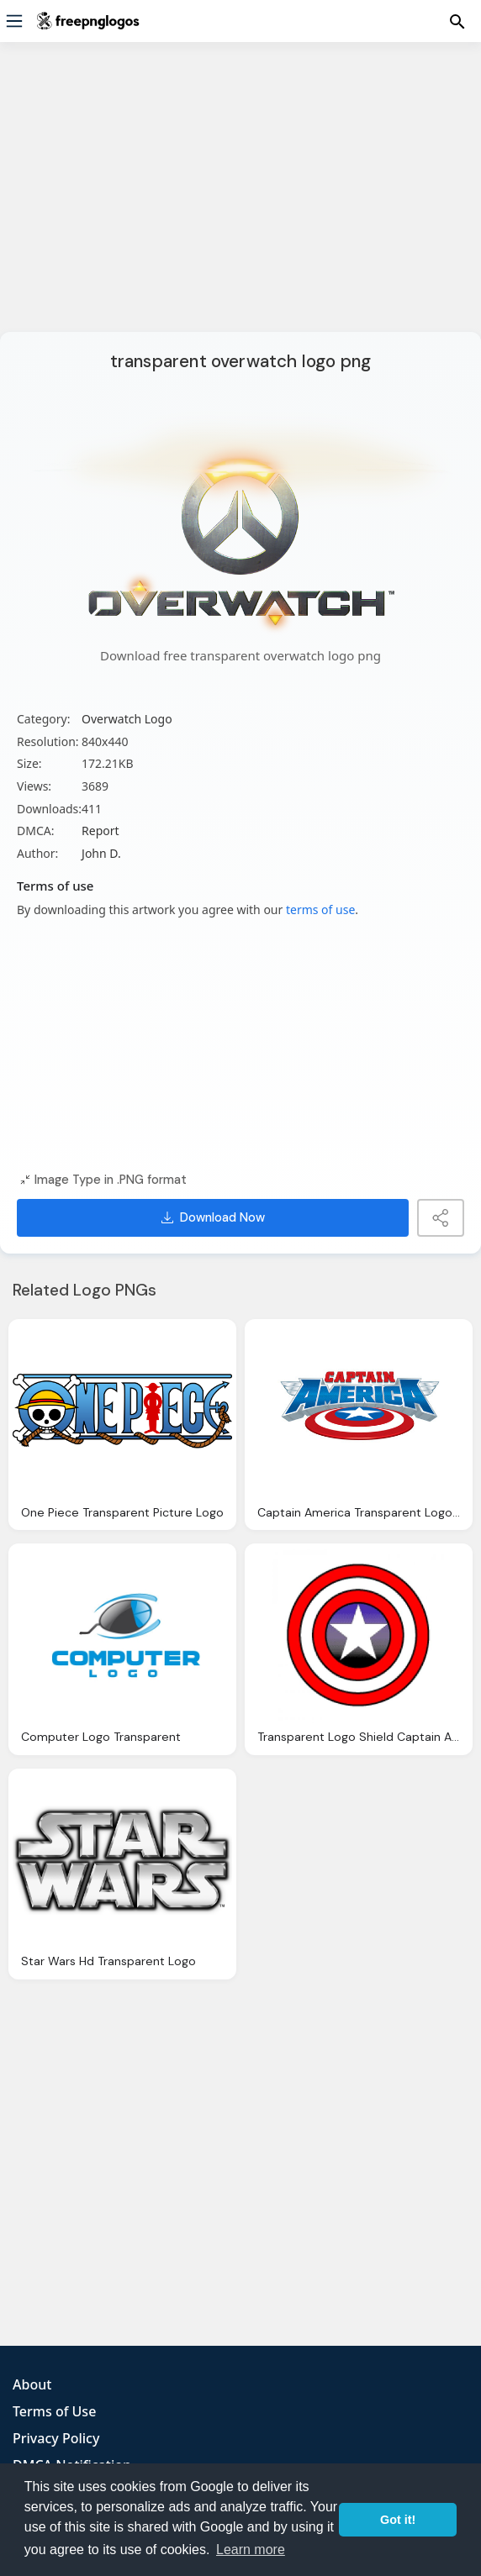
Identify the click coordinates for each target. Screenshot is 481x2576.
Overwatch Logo (127, 719)
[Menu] (14, 21)
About (32, 2384)
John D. (101, 853)
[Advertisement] (240, 197)
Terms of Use (54, 2411)
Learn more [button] (250, 2549)
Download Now (213, 1217)
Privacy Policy (56, 2438)
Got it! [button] (397, 2519)
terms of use (320, 909)
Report (100, 831)
